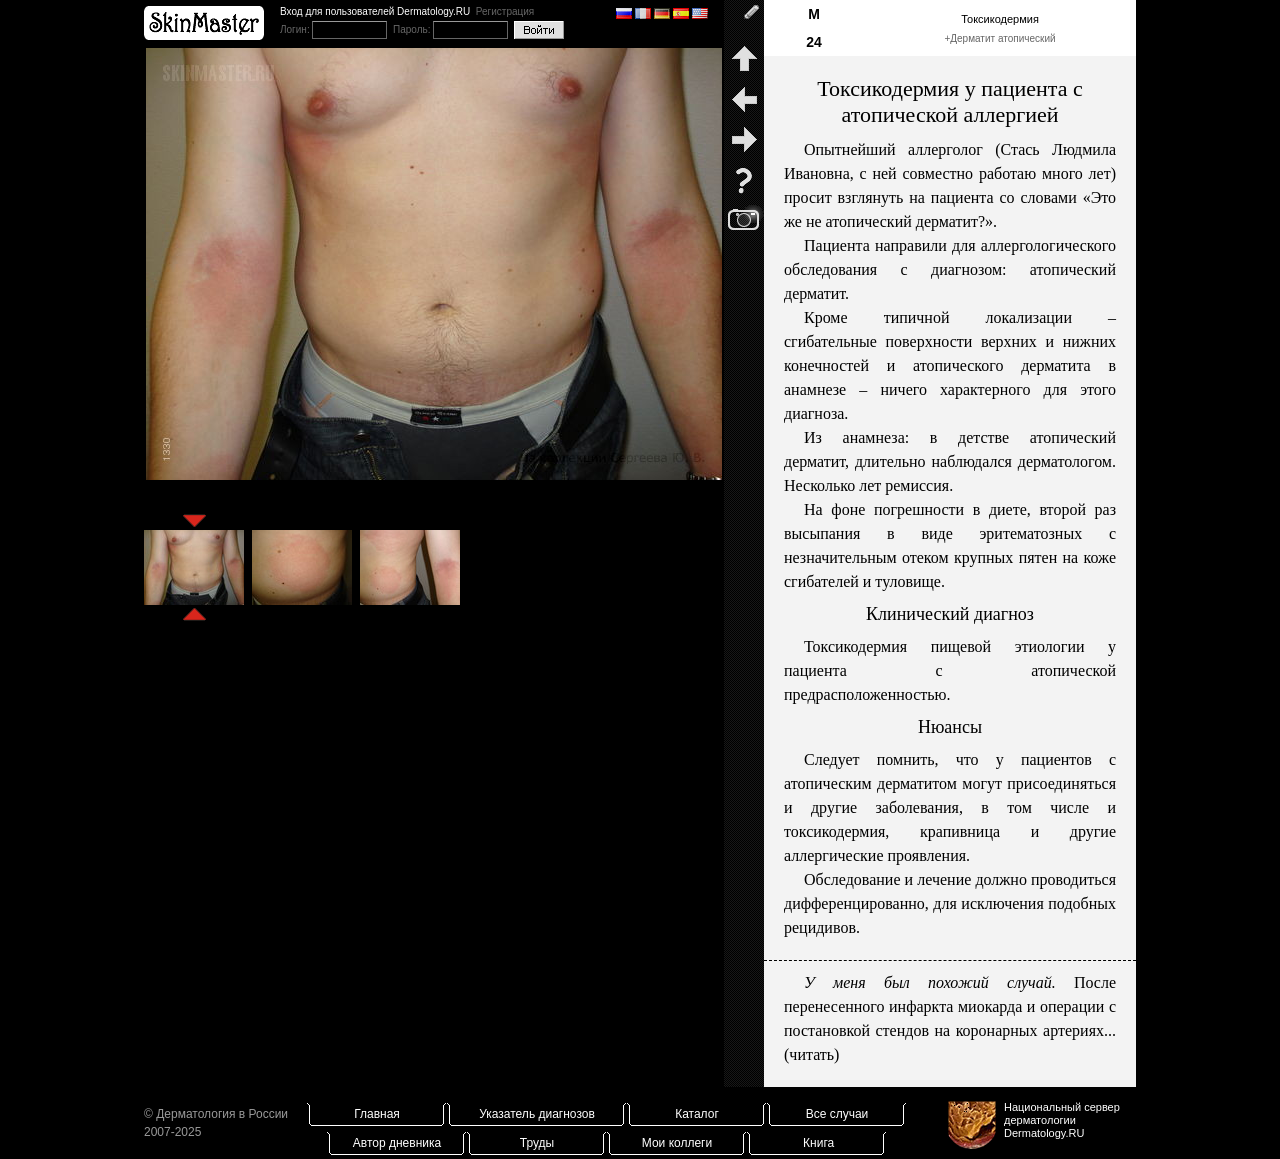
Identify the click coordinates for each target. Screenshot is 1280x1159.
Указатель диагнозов (537, 1114)
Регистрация (505, 11)
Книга (818, 1143)
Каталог (697, 1114)
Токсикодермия (1000, 19)
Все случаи (837, 1114)
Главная (377, 1114)
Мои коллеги (677, 1143)
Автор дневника (397, 1143)
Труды (537, 1143)
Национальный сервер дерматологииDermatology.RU (1062, 1120)
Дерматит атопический (1002, 38)
